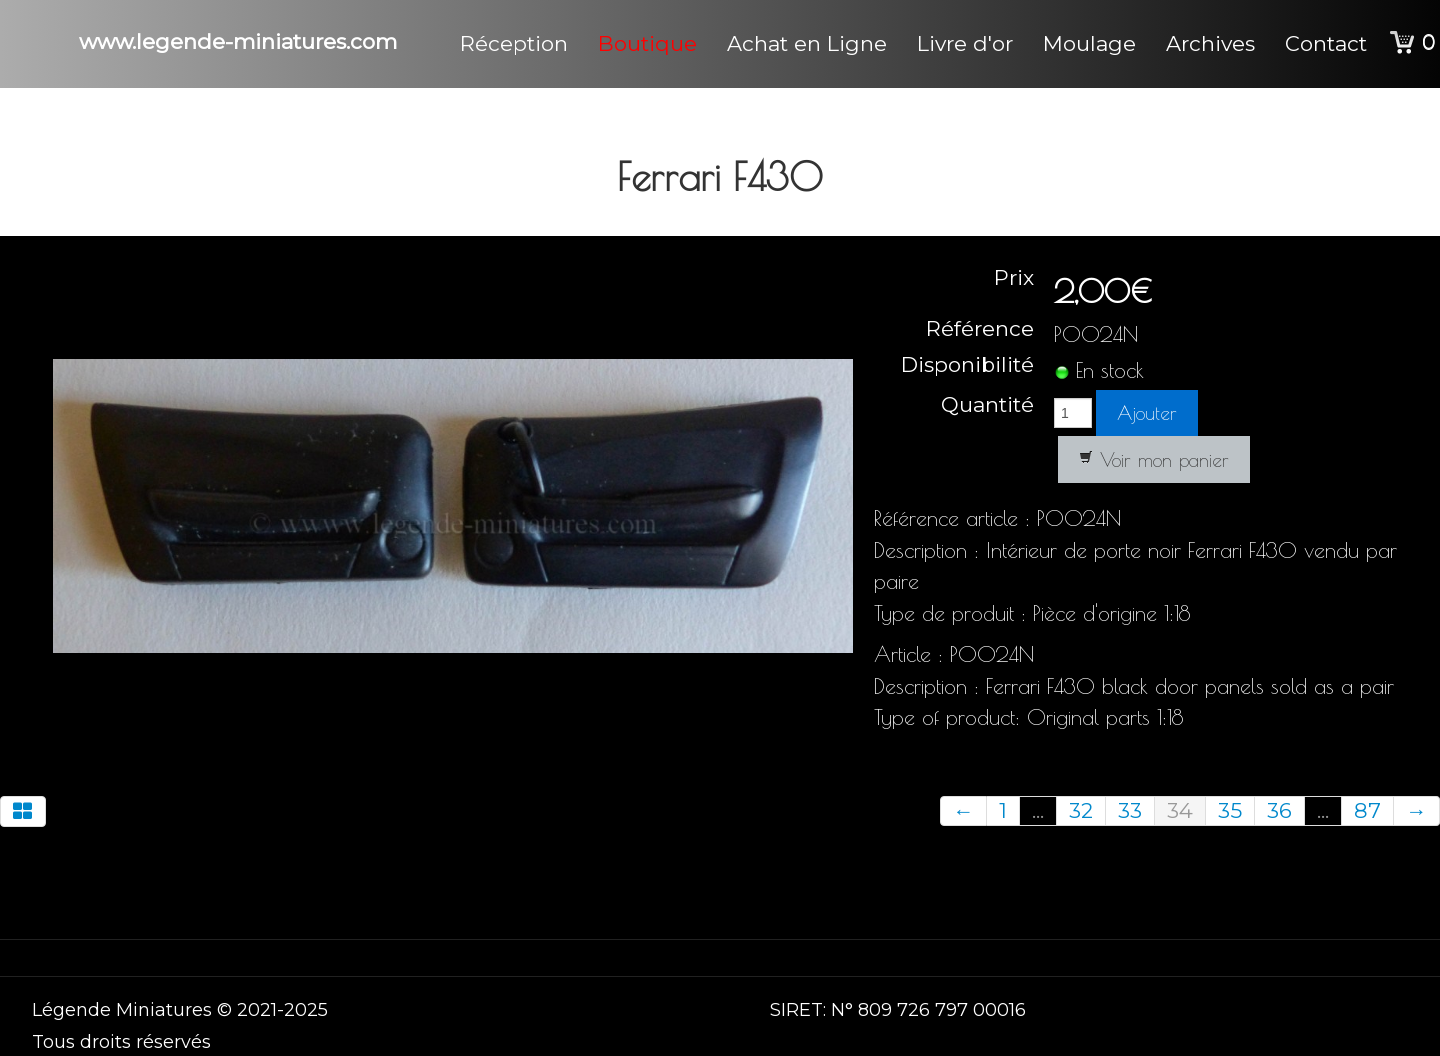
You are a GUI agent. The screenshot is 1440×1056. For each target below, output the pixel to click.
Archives (1210, 43)
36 (1279, 810)
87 (1367, 810)
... (1038, 810)
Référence (980, 329)
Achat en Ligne (807, 43)
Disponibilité (967, 365)
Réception (514, 43)
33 (1130, 810)
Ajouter (1147, 413)
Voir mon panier (1154, 460)
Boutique (647, 43)
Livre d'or (965, 43)
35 (1230, 810)
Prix (1014, 278)
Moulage (1089, 43)
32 (1081, 810)
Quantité (987, 403)
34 (1180, 810)
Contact (1326, 43)
